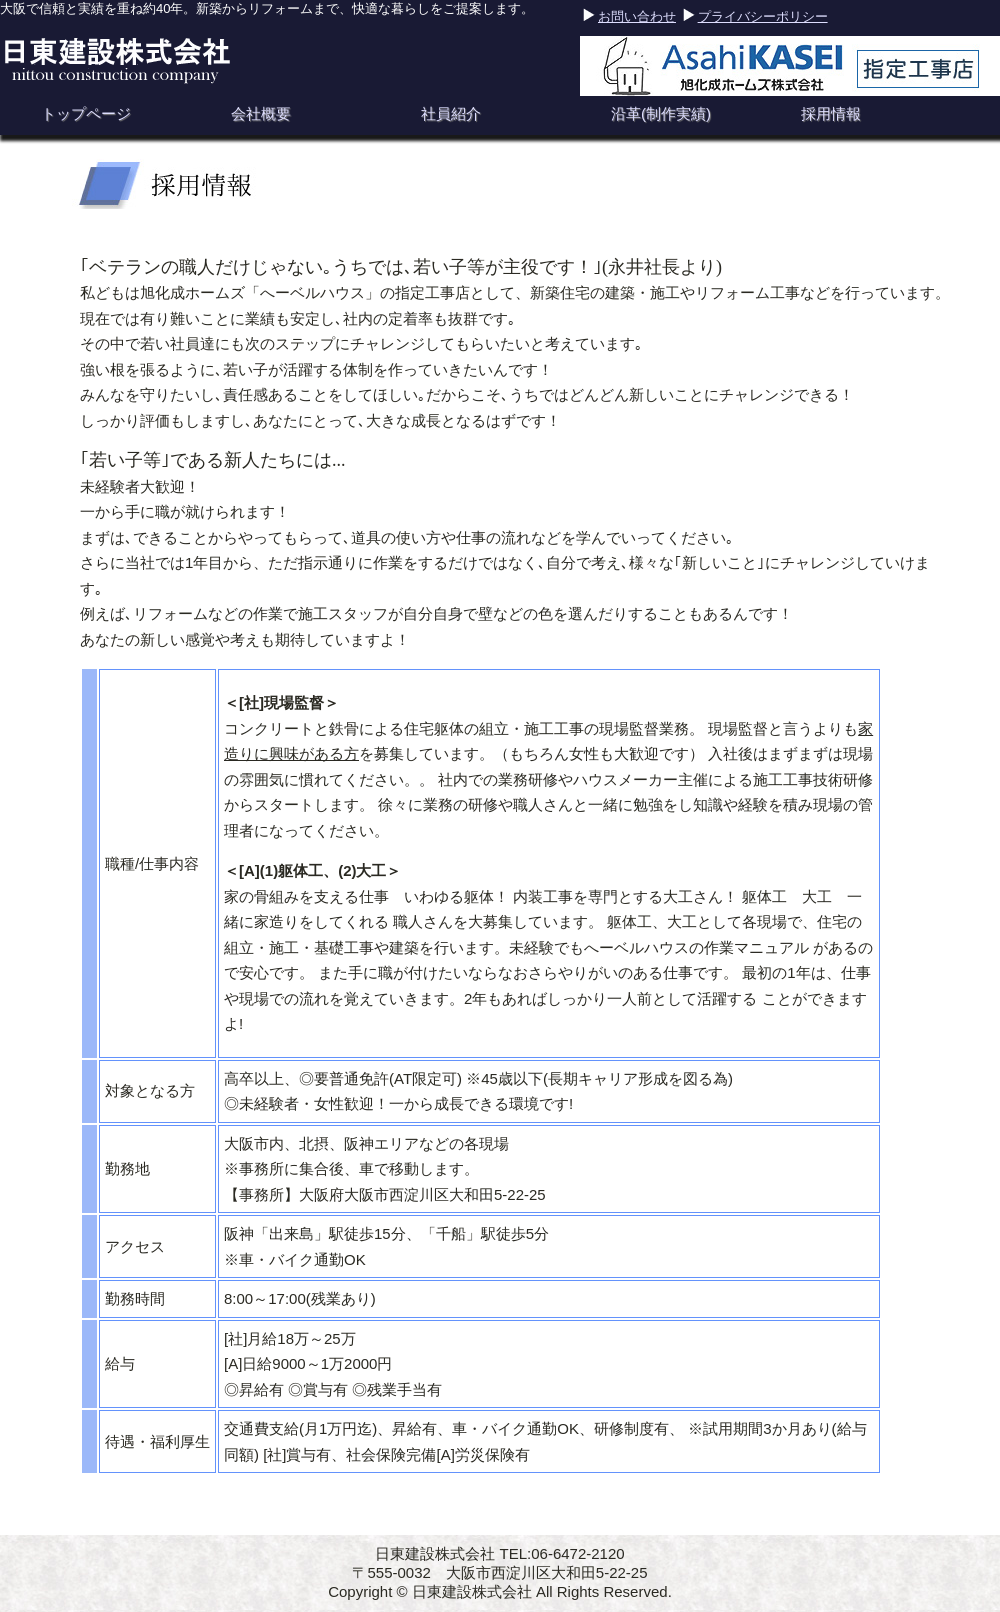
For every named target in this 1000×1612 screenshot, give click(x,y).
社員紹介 (451, 113)
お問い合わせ (637, 16)
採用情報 (831, 113)
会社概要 (261, 113)
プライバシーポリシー (763, 16)
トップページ (86, 113)
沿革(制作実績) (661, 113)
